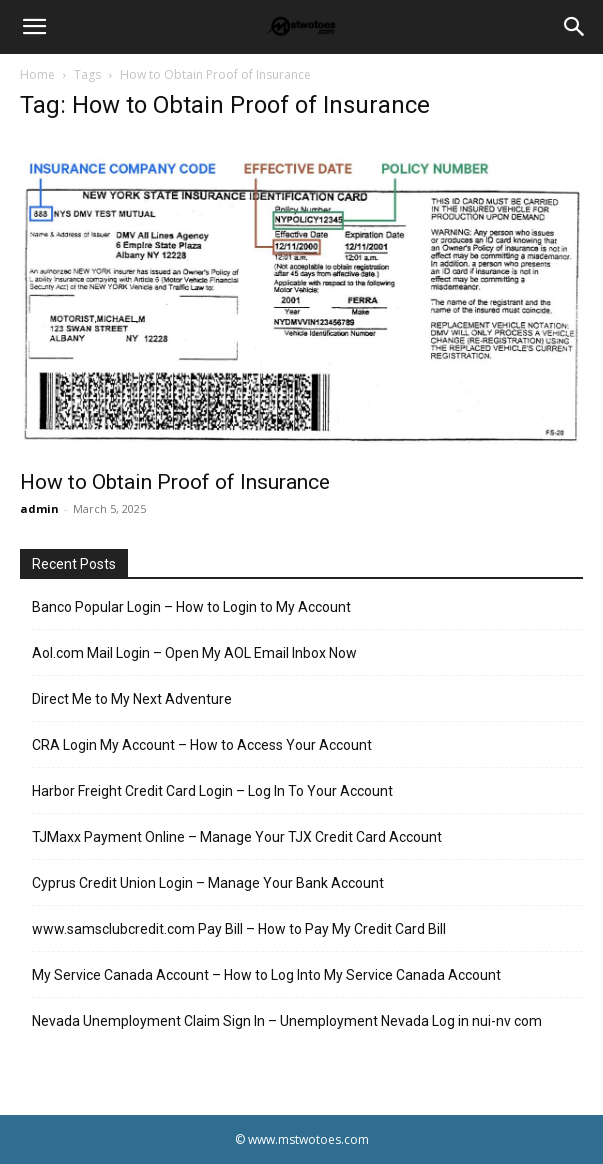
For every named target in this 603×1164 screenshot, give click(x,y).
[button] (34, 27)
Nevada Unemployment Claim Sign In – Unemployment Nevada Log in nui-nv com (287, 1021)
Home (37, 74)
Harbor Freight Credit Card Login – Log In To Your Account (212, 791)
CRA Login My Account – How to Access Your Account (202, 745)
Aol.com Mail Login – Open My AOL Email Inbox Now (194, 653)
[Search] (575, 27)
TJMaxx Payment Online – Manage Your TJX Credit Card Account (237, 837)
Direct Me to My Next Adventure (132, 699)
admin (39, 508)
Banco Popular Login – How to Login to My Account (191, 607)
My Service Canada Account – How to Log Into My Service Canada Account (266, 975)
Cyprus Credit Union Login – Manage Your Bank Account (208, 883)
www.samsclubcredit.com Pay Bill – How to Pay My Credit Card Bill (239, 929)
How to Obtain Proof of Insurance (175, 482)
